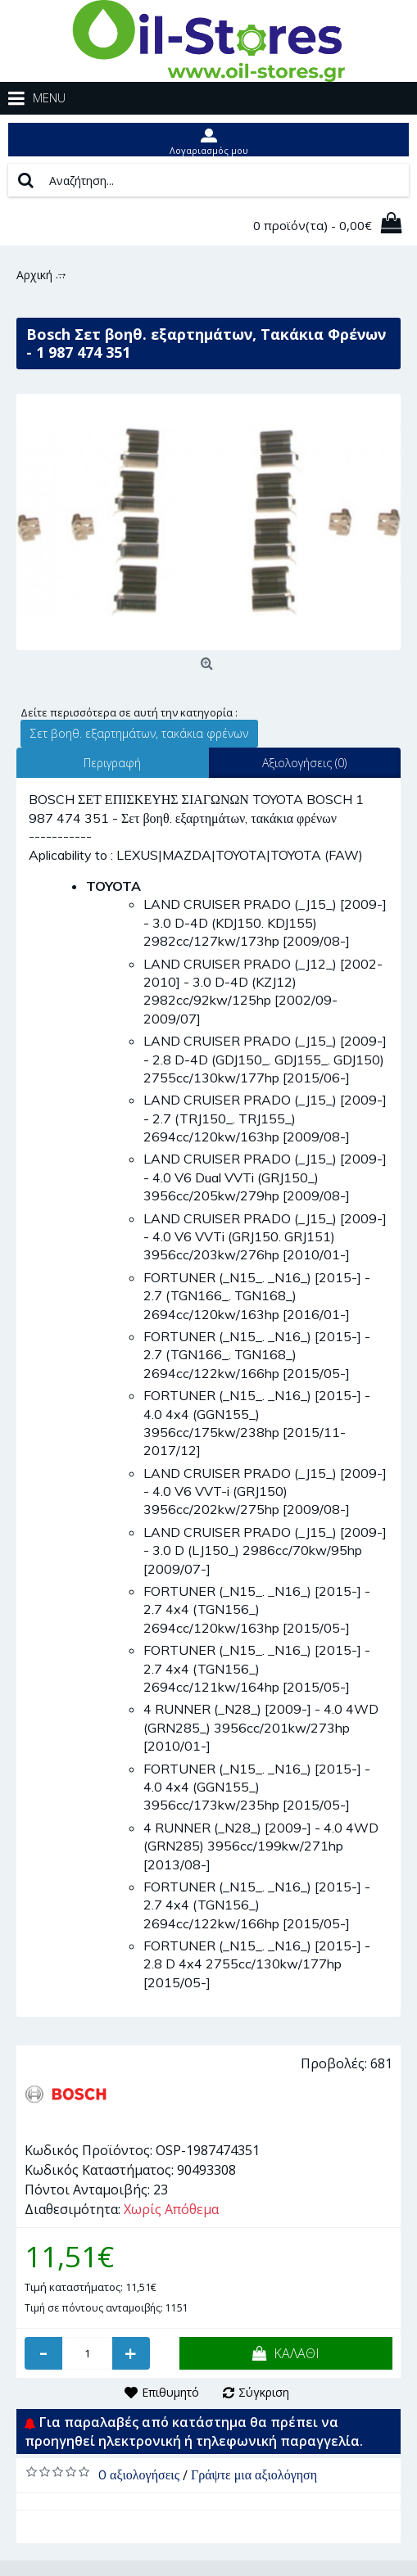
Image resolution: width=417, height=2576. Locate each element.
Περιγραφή (112, 763)
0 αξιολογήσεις (138, 2474)
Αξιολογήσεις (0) (304, 763)
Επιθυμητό (170, 2392)
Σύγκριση (263, 2392)
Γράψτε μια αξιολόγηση (254, 2474)
